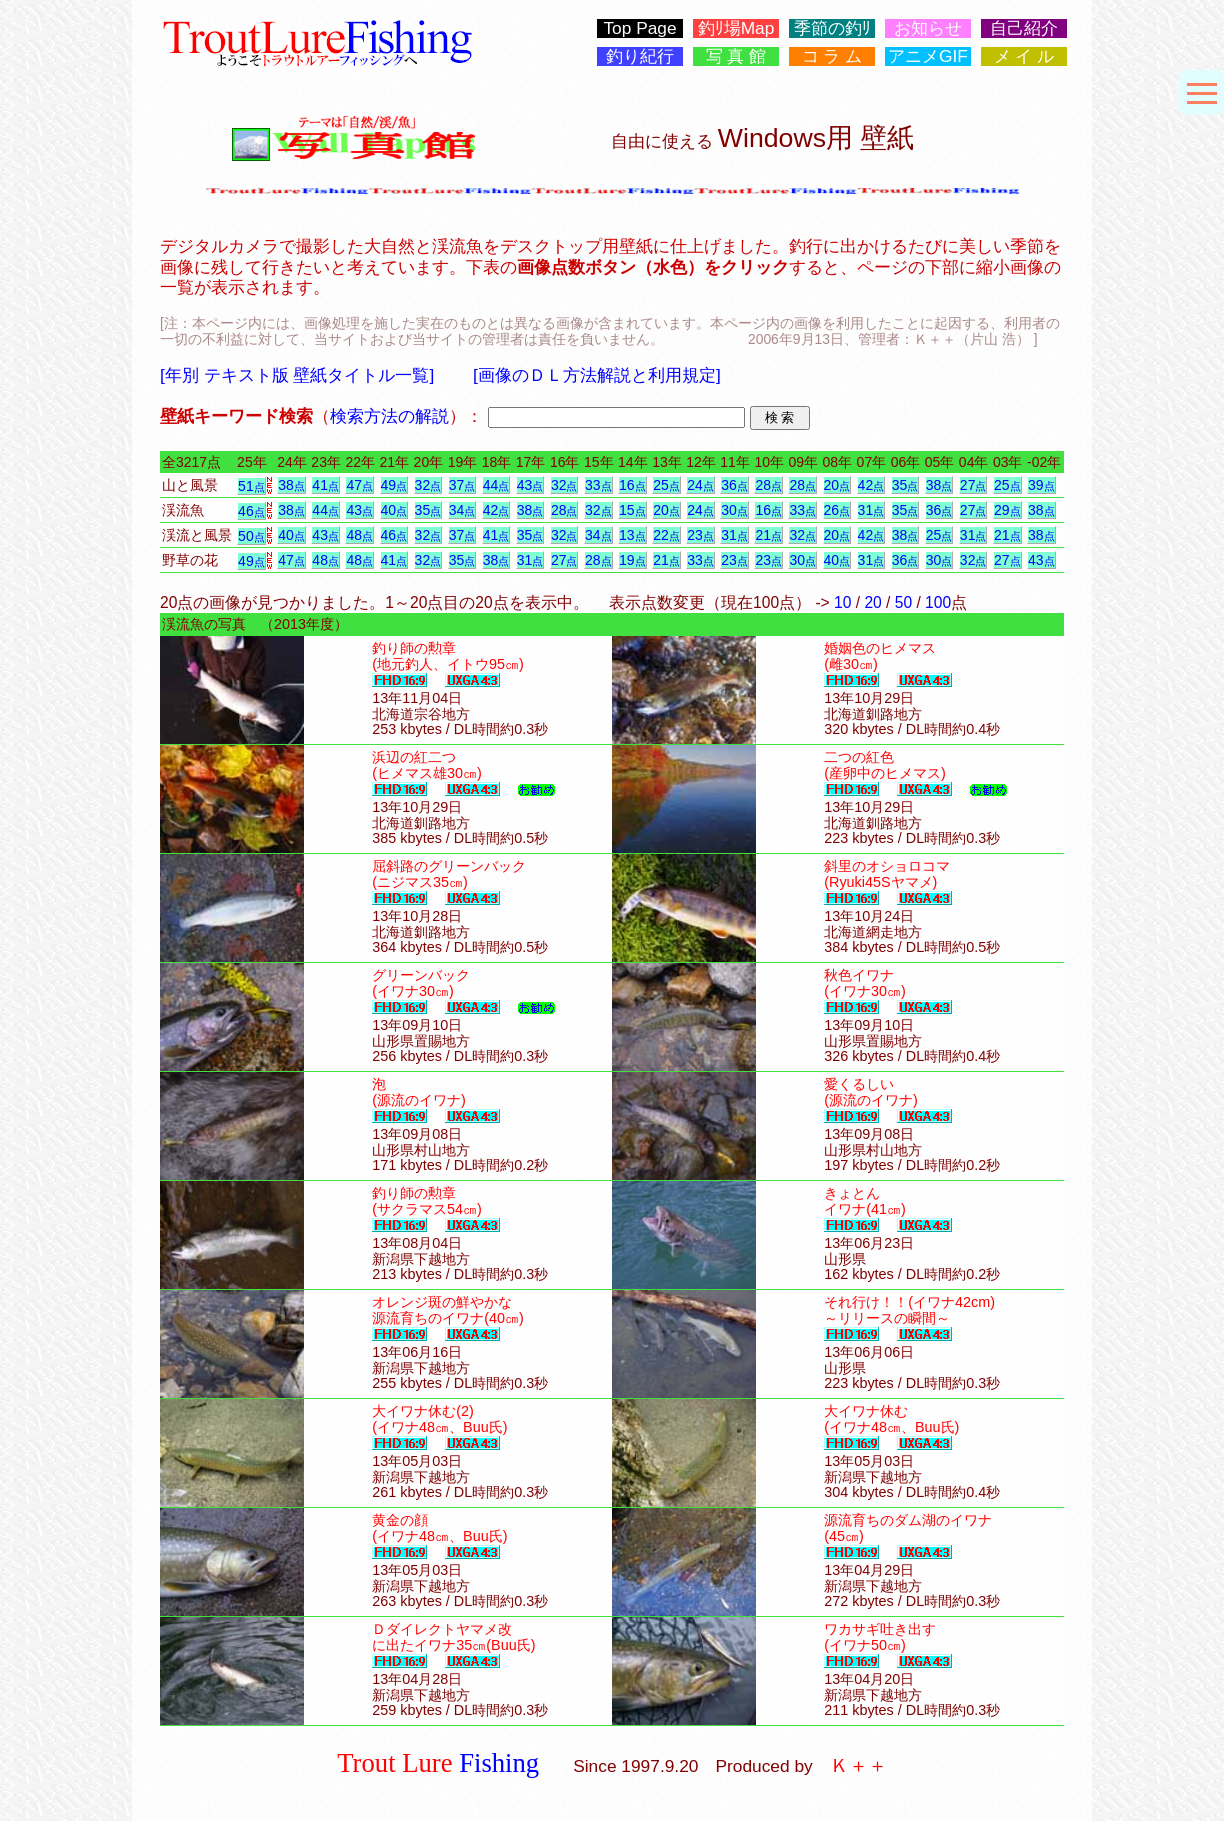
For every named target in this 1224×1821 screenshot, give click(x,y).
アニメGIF (928, 56)
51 (251, 486)
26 (837, 510)
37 (462, 485)
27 (973, 485)
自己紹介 (1024, 28)
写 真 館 (736, 56)
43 (530, 485)
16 (632, 485)
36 (734, 485)
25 (666, 485)
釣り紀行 (640, 56)
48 (359, 535)
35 (905, 485)
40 (394, 510)
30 (734, 510)
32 (428, 485)
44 (496, 485)
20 (837, 485)
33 (598, 485)
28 (768, 485)
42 (871, 485)
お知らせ (928, 28)
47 (359, 485)
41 (325, 485)
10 (842, 602)
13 (632, 535)
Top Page (639, 28)
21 (768, 535)
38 (291, 485)
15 (632, 510)
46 (251, 511)
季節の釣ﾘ (832, 28)
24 (700, 485)
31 (871, 510)
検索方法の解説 (389, 416)
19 (632, 560)
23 (700, 535)
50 (251, 536)
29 (1007, 510)
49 (394, 485)
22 (666, 535)
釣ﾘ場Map (736, 28)
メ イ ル (1024, 56)
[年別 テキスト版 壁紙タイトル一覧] (297, 375)
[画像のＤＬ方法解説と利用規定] (597, 375)
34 (462, 510)
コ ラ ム (832, 56)
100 (938, 602)
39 (1041, 485)
